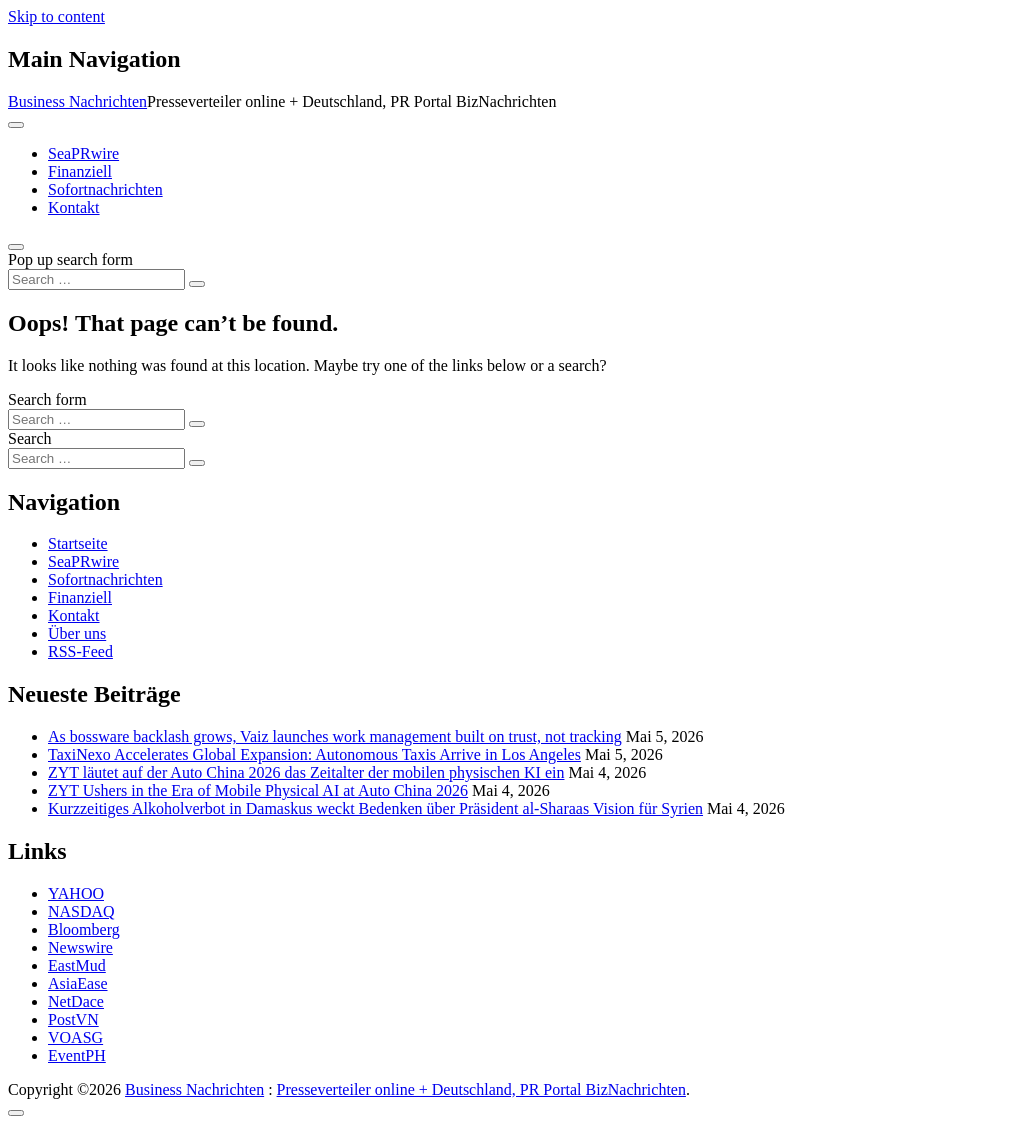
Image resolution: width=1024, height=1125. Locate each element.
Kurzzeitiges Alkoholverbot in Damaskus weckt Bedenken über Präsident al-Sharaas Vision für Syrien (375, 808)
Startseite (78, 543)
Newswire (80, 947)
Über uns (77, 633)
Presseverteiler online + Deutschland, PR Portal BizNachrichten (481, 1089)
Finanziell (80, 171)
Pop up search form (70, 259)
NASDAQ (81, 911)
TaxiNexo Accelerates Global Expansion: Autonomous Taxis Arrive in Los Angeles (314, 754)
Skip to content (56, 16)
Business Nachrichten (77, 101)
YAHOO (76, 893)
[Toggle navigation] (16, 125)
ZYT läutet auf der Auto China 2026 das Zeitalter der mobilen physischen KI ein (306, 772)
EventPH (77, 1055)
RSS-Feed (80, 651)
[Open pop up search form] (16, 247)
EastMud (77, 965)
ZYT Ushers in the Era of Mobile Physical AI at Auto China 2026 (258, 790)
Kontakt (74, 207)
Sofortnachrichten (105, 189)
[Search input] (96, 279)
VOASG (75, 1037)
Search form (47, 399)
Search (30, 438)
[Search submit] (197, 284)
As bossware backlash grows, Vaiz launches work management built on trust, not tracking (335, 736)
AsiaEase (78, 983)
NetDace (76, 1001)
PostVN (73, 1019)
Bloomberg (84, 929)
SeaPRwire (83, 153)
